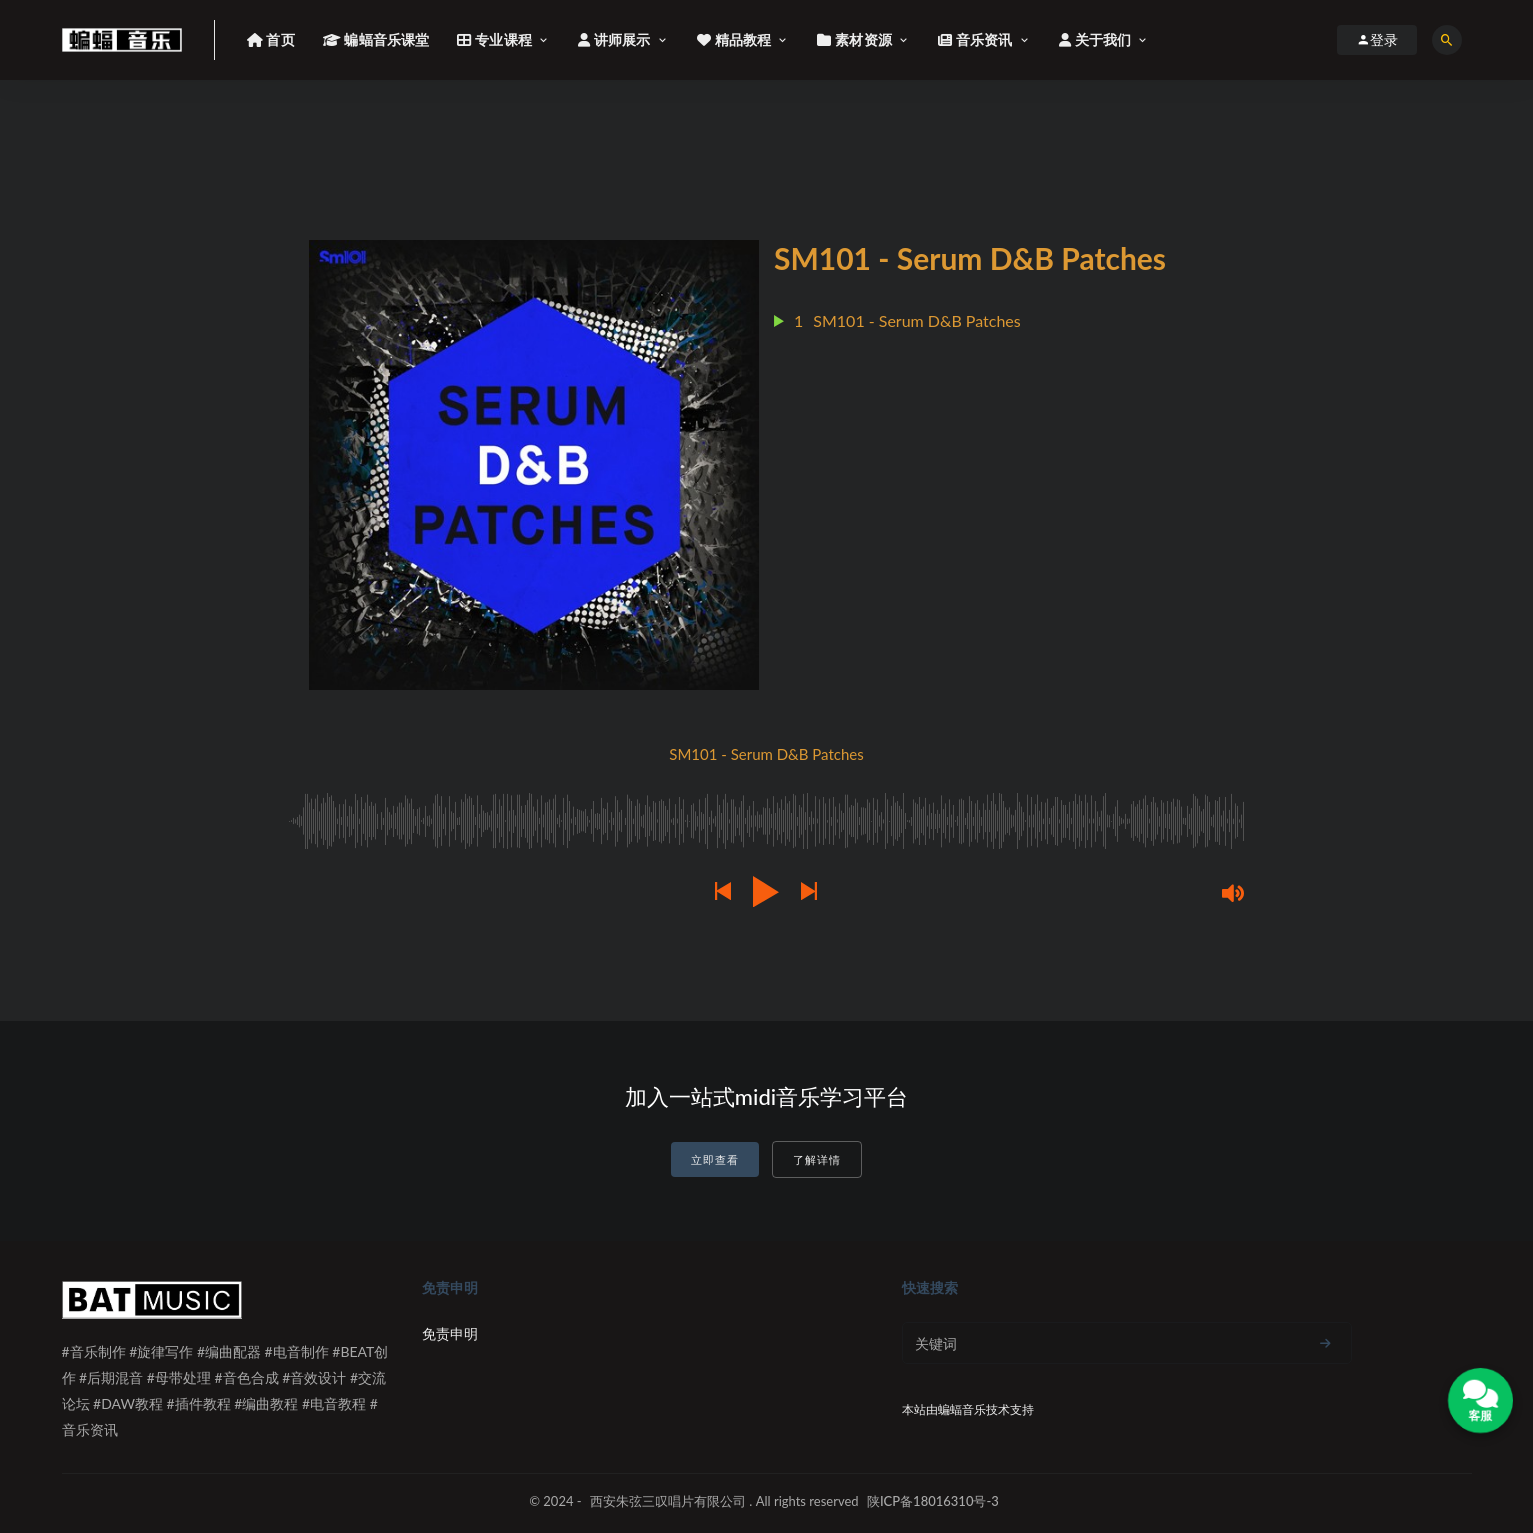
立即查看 (715, 1159)
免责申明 (450, 1333)
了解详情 (817, 1159)
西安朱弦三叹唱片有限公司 (668, 1501)
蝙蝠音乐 (962, 1409)
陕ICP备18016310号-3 (933, 1501)
